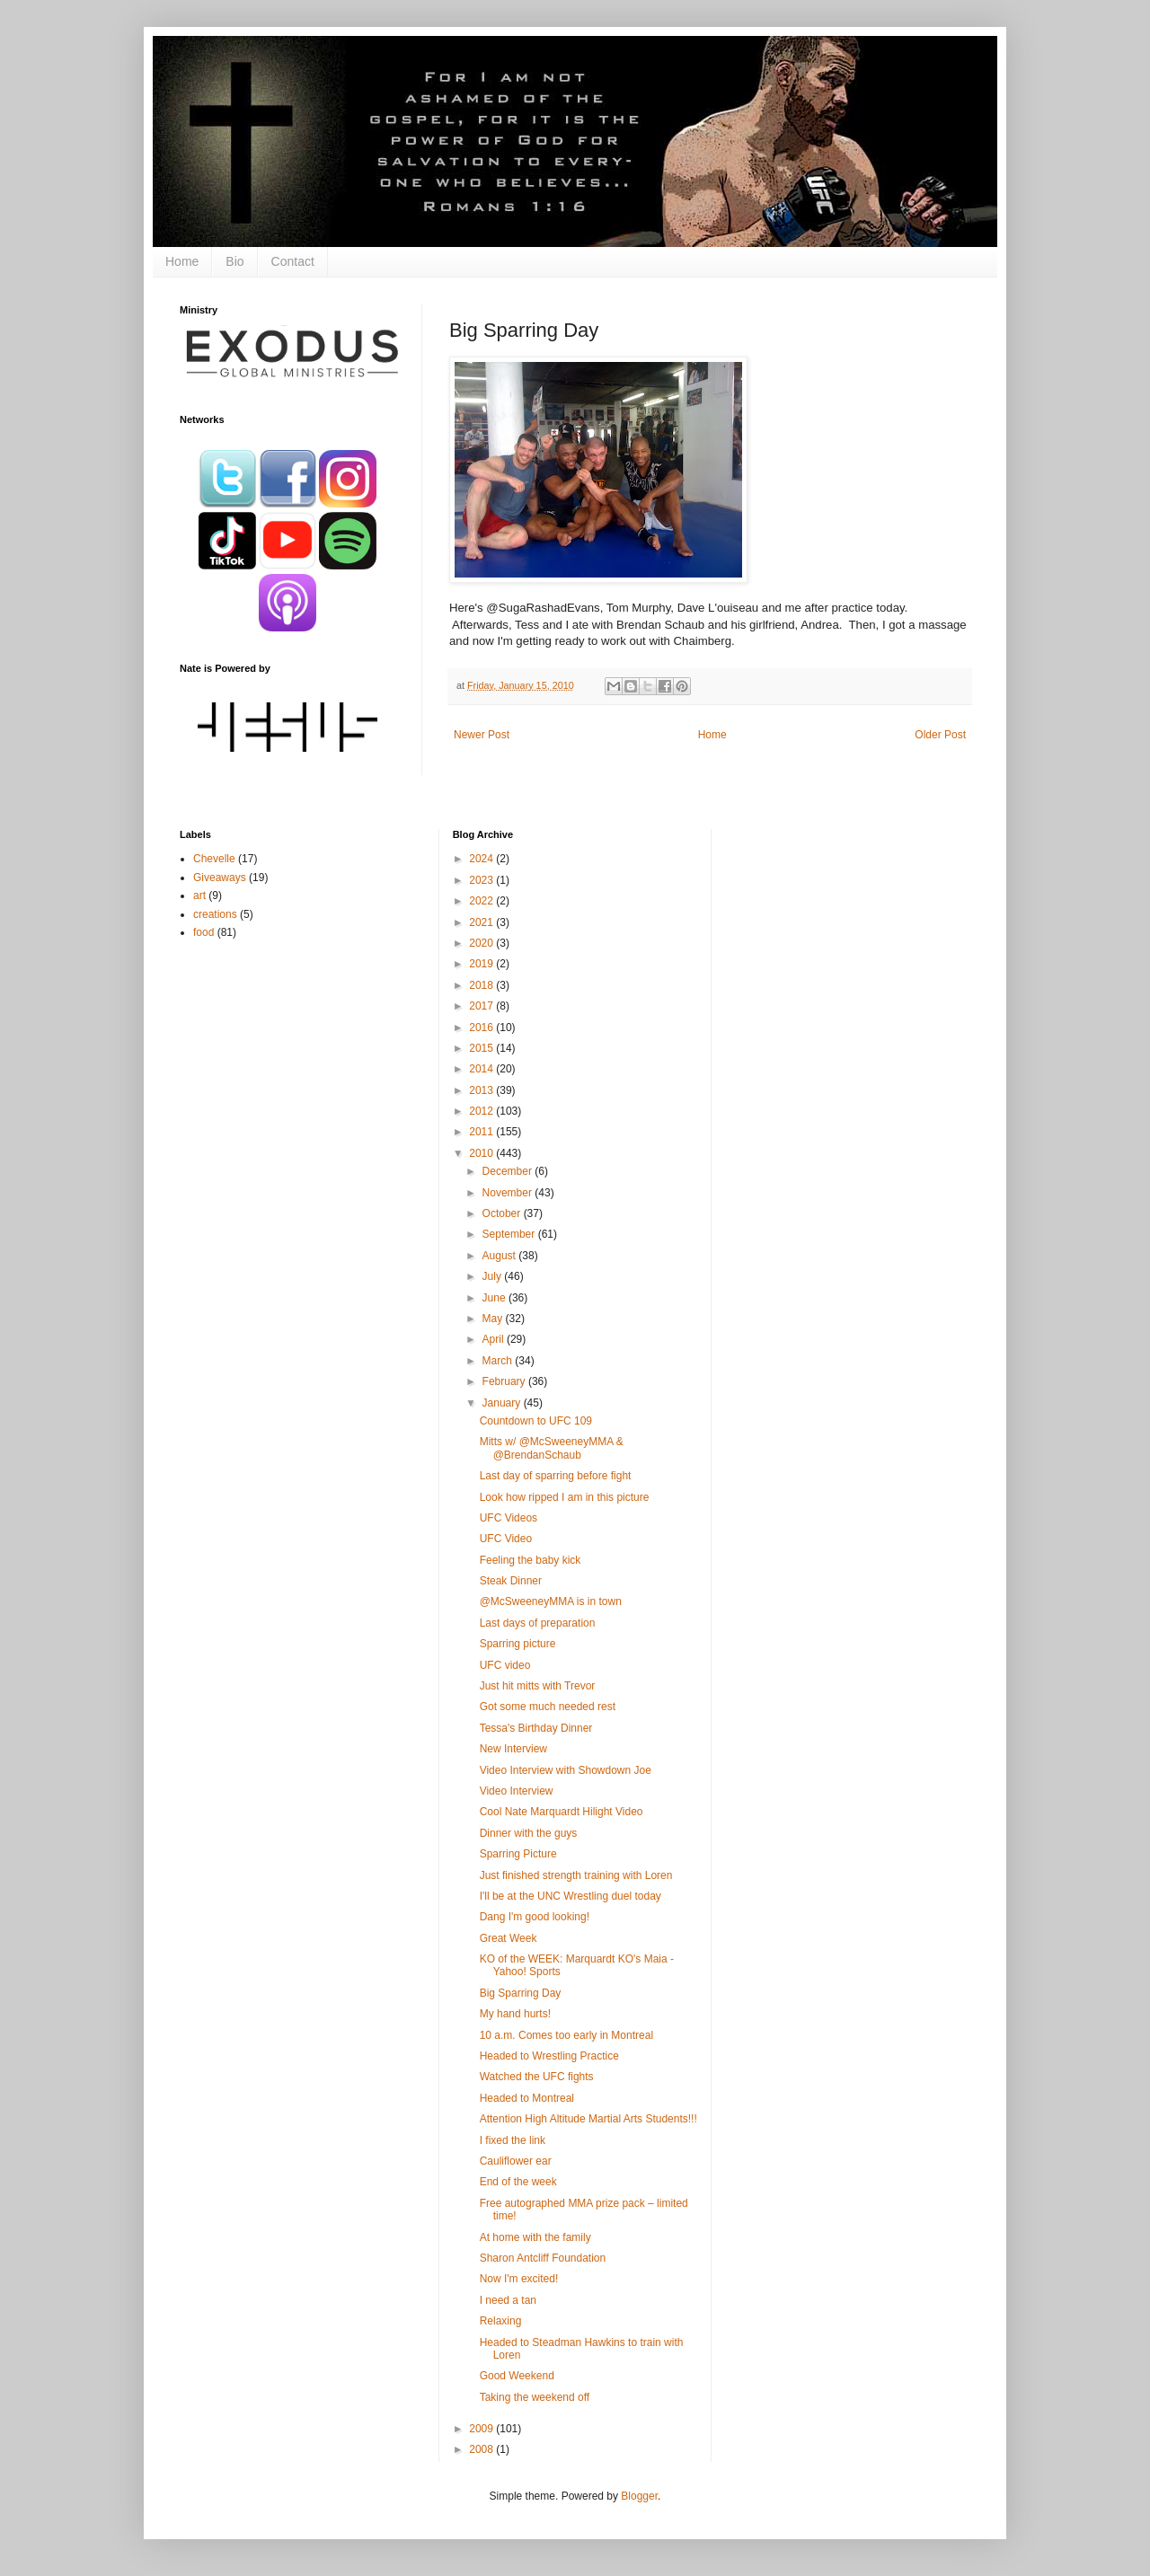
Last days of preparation (538, 1623)
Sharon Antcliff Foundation (543, 2258)
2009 (482, 2428)
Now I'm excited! (519, 2278)
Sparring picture (518, 1643)
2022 (482, 901)
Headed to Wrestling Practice (549, 2056)
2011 (482, 1131)
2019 (482, 963)
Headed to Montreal (527, 2098)
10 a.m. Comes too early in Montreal (566, 2035)
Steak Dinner (511, 1581)
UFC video (505, 1665)
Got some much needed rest (547, 1706)
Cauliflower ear (516, 2161)
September (510, 1234)
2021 (482, 922)
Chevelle (214, 858)
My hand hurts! (515, 2013)
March (499, 1360)
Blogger (639, 2496)
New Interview (513, 1748)
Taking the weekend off (535, 2397)
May (494, 1318)
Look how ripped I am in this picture (565, 1497)
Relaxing (501, 2321)
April (494, 1339)
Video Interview (516, 1791)
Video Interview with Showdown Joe (565, 1770)
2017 (482, 1006)
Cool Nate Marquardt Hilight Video (561, 1811)
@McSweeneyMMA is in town (551, 1601)
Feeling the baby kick (530, 1560)
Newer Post (481, 734)
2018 (482, 985)
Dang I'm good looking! (534, 1916)
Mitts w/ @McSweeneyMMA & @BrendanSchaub (552, 1447)
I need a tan (508, 2300)
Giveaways (219, 877)
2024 (482, 858)
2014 (482, 1069)
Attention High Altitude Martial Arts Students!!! (588, 2119)
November (508, 1193)
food (203, 932)
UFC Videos (508, 1518)
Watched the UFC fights (537, 2076)
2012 (482, 1111)
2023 (482, 880)
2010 (482, 1153)
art (199, 895)
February (505, 1381)
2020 (482, 943)
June (495, 1298)
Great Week (508, 1938)
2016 (482, 1027)
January (503, 1403)
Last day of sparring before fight (556, 1475)
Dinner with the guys (529, 1833)
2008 (482, 2449)
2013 (482, 1090)
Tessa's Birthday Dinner (536, 1728)
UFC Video (506, 1538)
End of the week (518, 2181)
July (493, 1276)
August (500, 1255)
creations (215, 914)
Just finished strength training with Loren (576, 1875)
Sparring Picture (518, 1854)
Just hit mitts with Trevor (538, 1686)
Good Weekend (517, 2375)
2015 (482, 1048)
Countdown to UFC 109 (536, 1421)
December (508, 1171)
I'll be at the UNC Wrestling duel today (570, 1896)
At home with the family (535, 2237)
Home (182, 261)
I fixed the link (512, 2140)
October (503, 1213)
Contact (292, 261)
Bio (234, 261)
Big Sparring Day (521, 1993)
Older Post (940, 734)
